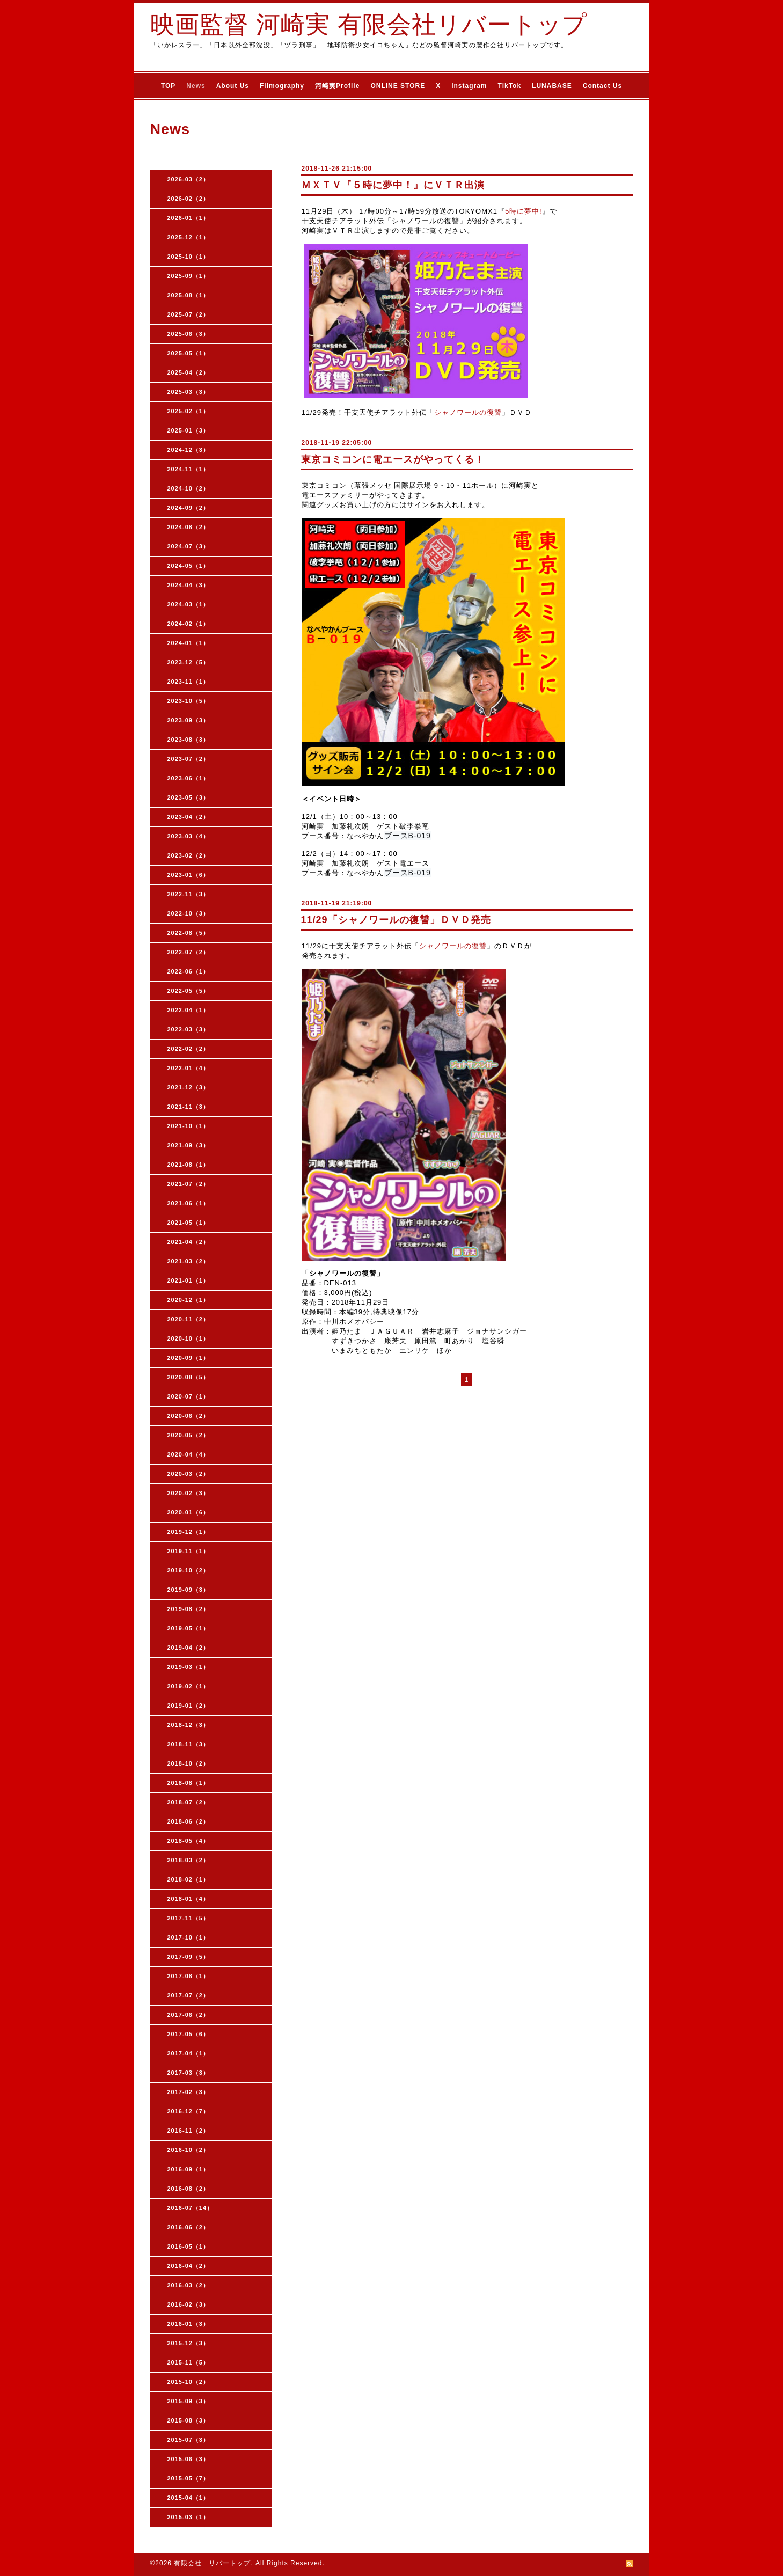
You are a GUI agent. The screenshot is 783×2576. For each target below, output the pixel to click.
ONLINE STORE (397, 86)
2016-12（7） (188, 2111)
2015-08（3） (188, 2420)
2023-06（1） (188, 778)
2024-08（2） (188, 527)
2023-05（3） (188, 797)
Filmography (282, 86)
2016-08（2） (188, 2188)
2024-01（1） (188, 643)
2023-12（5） (188, 662)
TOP (168, 86)
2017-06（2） (188, 2014)
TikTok (510, 86)
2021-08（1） (188, 1164)
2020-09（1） (188, 1358)
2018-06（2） (188, 1821)
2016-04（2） (188, 2266)
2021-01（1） (188, 1280)
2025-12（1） (188, 237)
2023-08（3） (188, 739)
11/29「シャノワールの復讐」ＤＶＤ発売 (396, 919)
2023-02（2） (188, 855)
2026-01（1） (188, 218)
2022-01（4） (188, 1068)
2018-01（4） (188, 1899)
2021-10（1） (188, 1126)
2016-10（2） (188, 2150)
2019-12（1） (188, 1531)
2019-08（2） (188, 1609)
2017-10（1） (188, 1937)
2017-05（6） (188, 2034)
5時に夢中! (523, 211)
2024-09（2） (188, 507)
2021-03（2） (188, 1261)
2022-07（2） (188, 952)
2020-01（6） (188, 1512)
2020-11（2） (188, 1319)
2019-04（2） (188, 1647)
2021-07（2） (188, 1184)
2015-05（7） (188, 2478)
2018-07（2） (188, 1802)
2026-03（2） (188, 179)
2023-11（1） (188, 681)
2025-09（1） (188, 276)
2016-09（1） (188, 2169)
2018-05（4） (188, 1841)
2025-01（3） (188, 430)
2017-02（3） (188, 2092)
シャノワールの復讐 (468, 412)
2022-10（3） (188, 913)
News (195, 86)
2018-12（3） (188, 1725)
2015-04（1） (188, 2497)
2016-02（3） (188, 2304)
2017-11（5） (188, 1918)
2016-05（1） (188, 2246)
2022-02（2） (188, 1048)
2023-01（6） (188, 875)
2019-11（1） (188, 1551)
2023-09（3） (188, 720)
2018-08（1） (188, 1783)
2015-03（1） (188, 2517)
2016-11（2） (188, 2130)
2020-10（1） (188, 1338)
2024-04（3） (188, 585)
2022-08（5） (188, 933)
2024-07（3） (188, 546)
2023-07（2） (188, 759)
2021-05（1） (188, 1222)
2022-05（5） (188, 990)
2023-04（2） (188, 817)
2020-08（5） (188, 1377)
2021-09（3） (188, 1145)
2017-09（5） (188, 1956)
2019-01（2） (188, 1705)
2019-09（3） (188, 1589)
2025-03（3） (188, 392)
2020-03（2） (188, 1473)
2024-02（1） (188, 623)
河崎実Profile (337, 86)
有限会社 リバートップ (212, 2563)
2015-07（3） (188, 2439)
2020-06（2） (188, 1416)
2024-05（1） (188, 565)
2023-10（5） (188, 701)
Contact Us (602, 86)
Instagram (469, 86)
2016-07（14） (190, 2208)
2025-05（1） (188, 353)
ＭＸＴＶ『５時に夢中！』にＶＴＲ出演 (393, 185)
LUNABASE (552, 86)
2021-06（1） (188, 1203)
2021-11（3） (188, 1106)
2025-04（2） (188, 372)
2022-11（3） (188, 894)
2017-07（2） (188, 1995)
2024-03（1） (188, 604)
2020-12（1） (188, 1300)
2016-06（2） (188, 2227)
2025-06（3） (188, 334)
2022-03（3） (188, 1029)
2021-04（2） (188, 1242)
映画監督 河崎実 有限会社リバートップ (368, 24)
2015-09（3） (188, 2401)
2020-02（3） (188, 1493)
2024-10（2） (188, 488)
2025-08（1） (188, 295)
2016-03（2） (188, 2285)
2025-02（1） (188, 411)
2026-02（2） (188, 198)
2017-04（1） (188, 2053)
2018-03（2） (188, 1860)
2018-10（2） (188, 1763)
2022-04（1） (188, 1010)
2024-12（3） (188, 450)
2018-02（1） (188, 1879)
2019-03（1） (188, 1667)
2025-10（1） (188, 256)
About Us (232, 86)
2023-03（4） (188, 836)
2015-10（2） (188, 2382)
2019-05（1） (188, 1628)
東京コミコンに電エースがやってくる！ (393, 459)
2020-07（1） (188, 1396)
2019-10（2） (188, 1570)
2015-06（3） (188, 2459)
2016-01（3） (188, 2324)
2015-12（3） (188, 2343)
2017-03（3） (188, 2072)
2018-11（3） (188, 1744)
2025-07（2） (188, 314)
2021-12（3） (188, 1087)
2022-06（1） (188, 971)
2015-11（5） (188, 2362)
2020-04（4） (188, 1454)
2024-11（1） (188, 469)
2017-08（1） (188, 1976)
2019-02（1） (188, 1686)
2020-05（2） (188, 1435)
